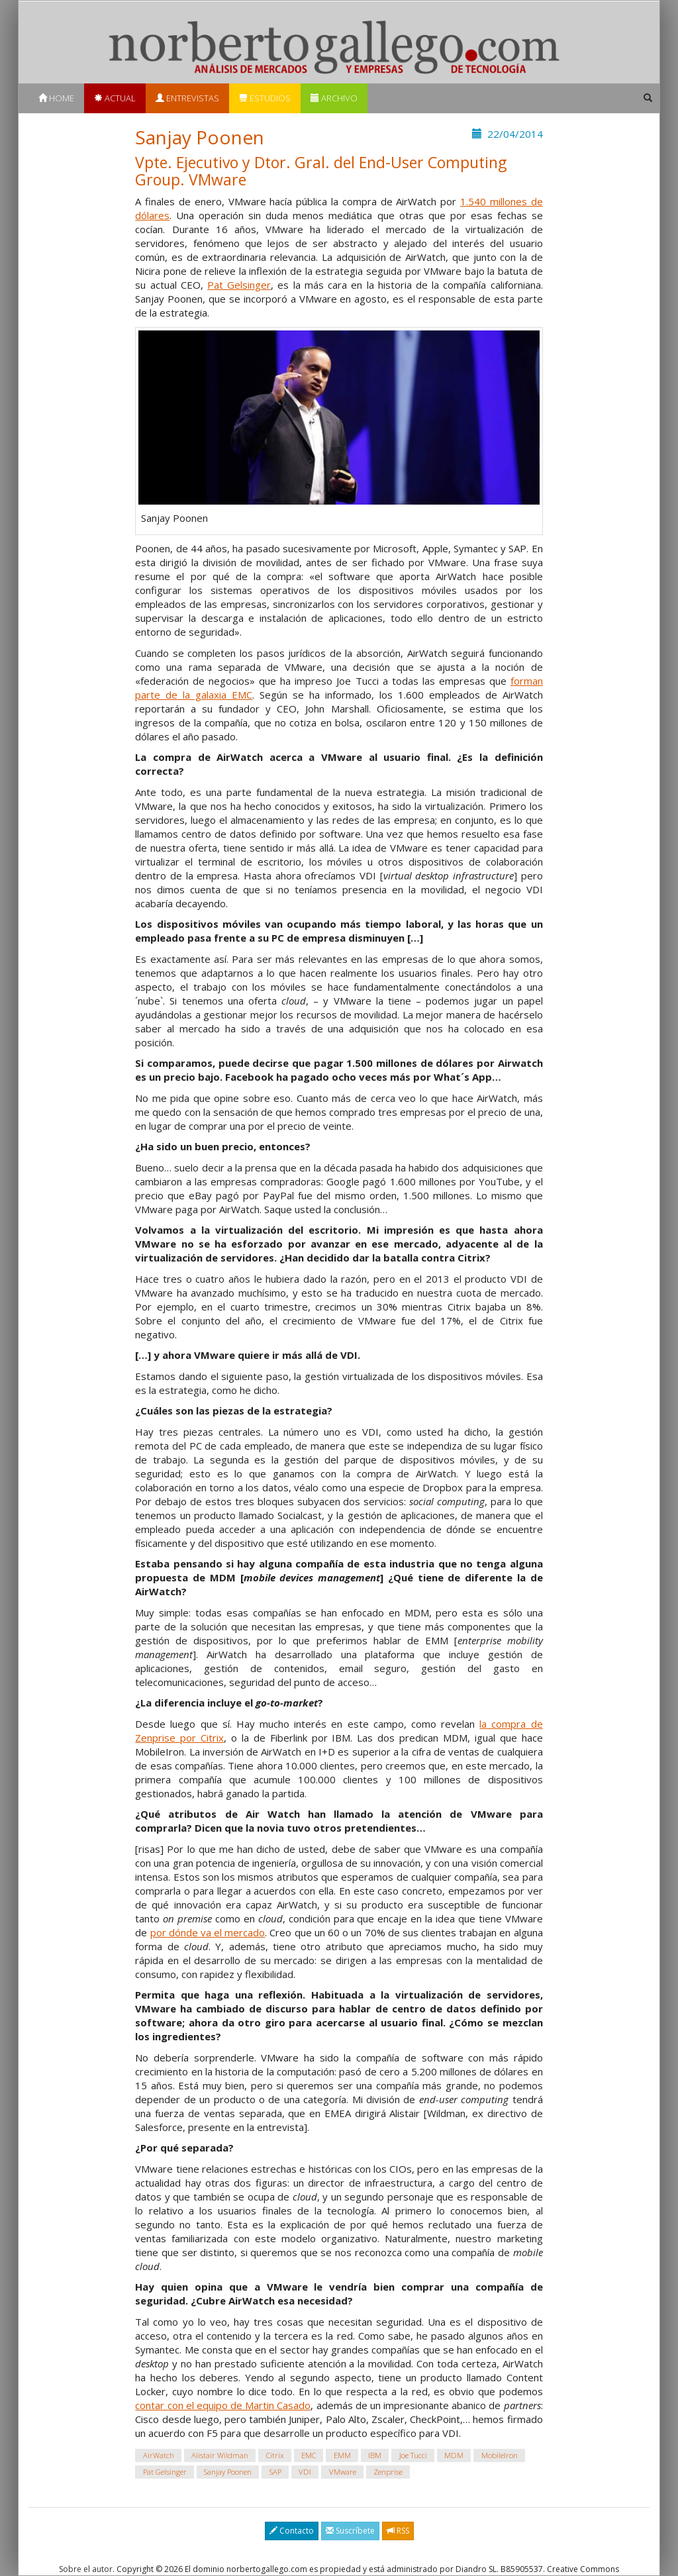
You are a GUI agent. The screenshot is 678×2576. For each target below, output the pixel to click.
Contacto (291, 2530)
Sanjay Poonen (228, 2472)
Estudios (265, 98)
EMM (342, 2455)
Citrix (275, 2455)
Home (56, 98)
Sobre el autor (86, 2569)
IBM (374, 2455)
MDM (453, 2455)
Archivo (334, 98)
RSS (398, 2530)
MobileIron (499, 2455)
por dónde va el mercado (208, 1932)
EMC (308, 2455)
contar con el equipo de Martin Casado (223, 2405)
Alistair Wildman (219, 2455)
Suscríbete (350, 2530)
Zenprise (388, 2472)
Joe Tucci (413, 2455)
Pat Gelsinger (239, 284)
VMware (342, 2472)
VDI (305, 2472)
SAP (275, 2472)
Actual (115, 98)
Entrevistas (187, 98)
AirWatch (158, 2455)
